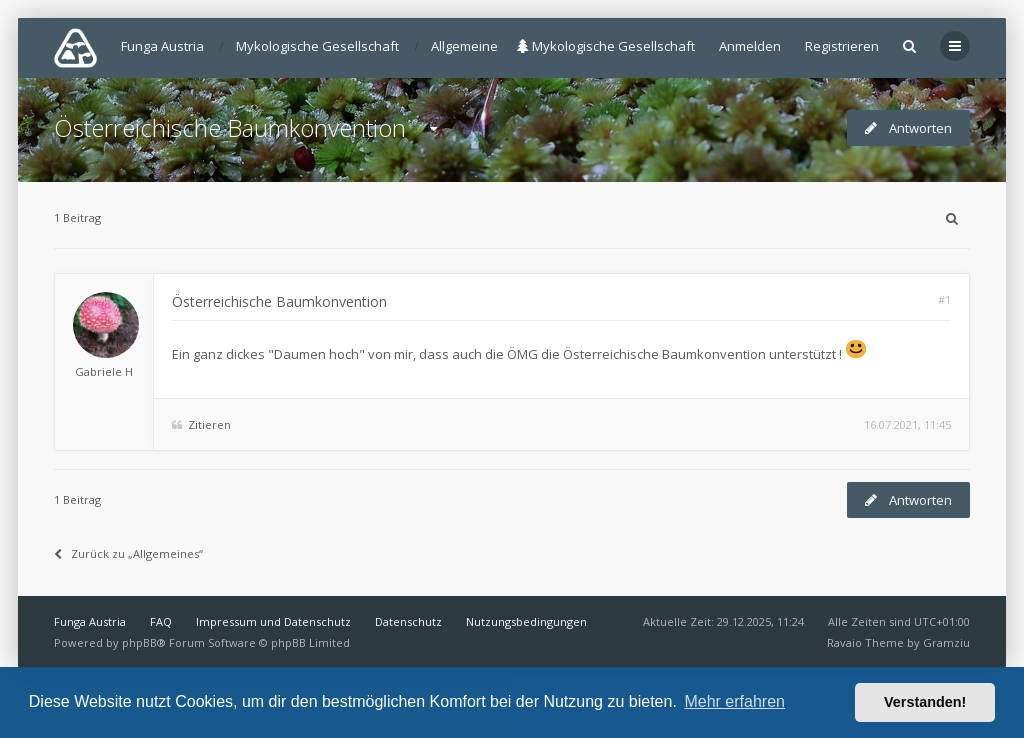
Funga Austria (90, 621)
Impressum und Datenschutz (273, 621)
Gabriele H (104, 371)
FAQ (161, 621)
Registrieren (842, 46)
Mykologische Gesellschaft (606, 46)
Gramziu (946, 642)
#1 (944, 299)
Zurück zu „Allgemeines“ (128, 553)
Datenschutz (408, 621)
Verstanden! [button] (925, 702)
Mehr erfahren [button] (734, 701)
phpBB (139, 642)
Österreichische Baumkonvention (230, 127)
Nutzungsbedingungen (526, 621)
